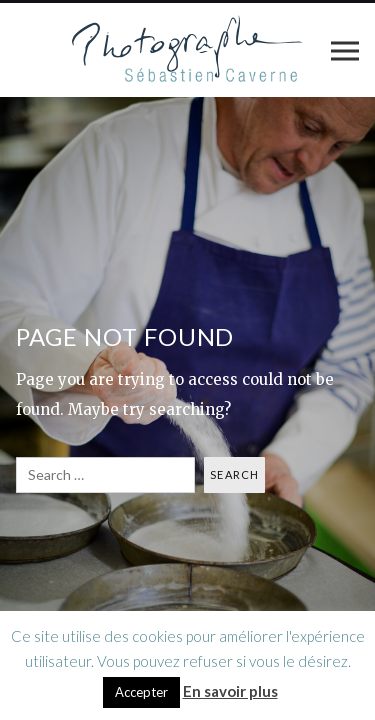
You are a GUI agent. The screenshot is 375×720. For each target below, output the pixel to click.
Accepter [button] (141, 692)
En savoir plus (230, 691)
